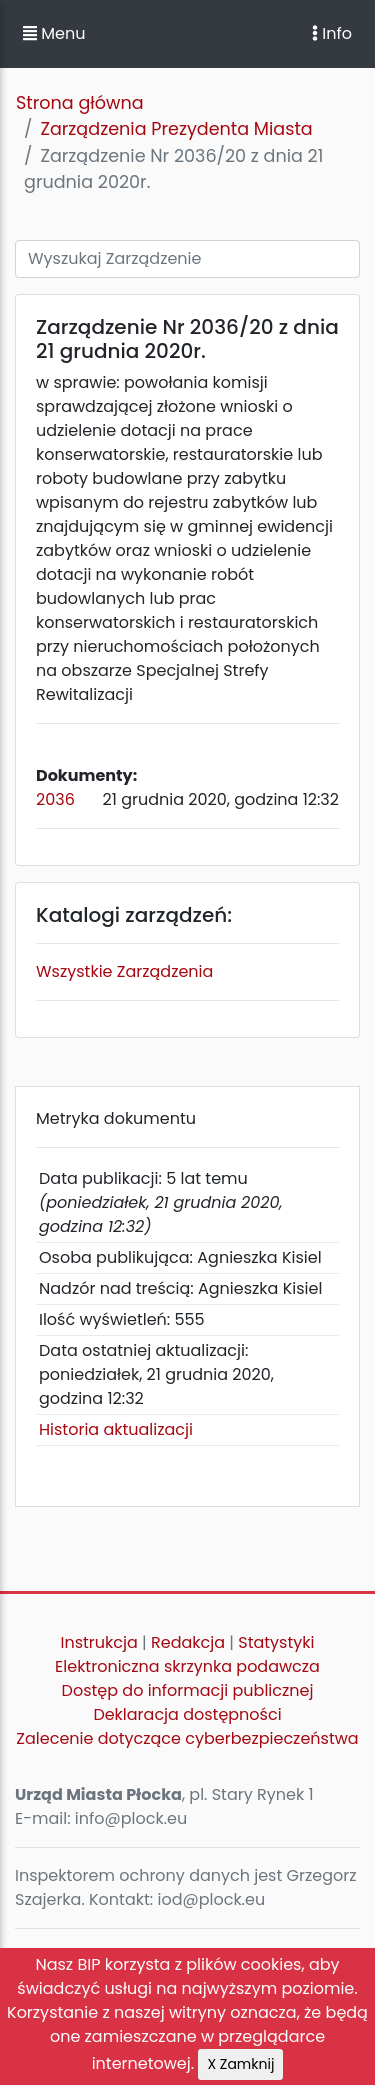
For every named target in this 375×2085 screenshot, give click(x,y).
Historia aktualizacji (116, 1429)
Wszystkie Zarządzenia (124, 971)
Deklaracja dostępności (187, 1714)
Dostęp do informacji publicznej (188, 1690)
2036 (55, 799)
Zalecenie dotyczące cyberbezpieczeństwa (187, 1738)
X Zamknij (240, 2064)
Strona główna (80, 103)
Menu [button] (54, 33)
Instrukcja (99, 1642)
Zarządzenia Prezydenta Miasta (176, 129)
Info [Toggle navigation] (332, 33)
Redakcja (188, 1642)
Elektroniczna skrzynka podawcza (187, 1666)
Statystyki (276, 1642)
